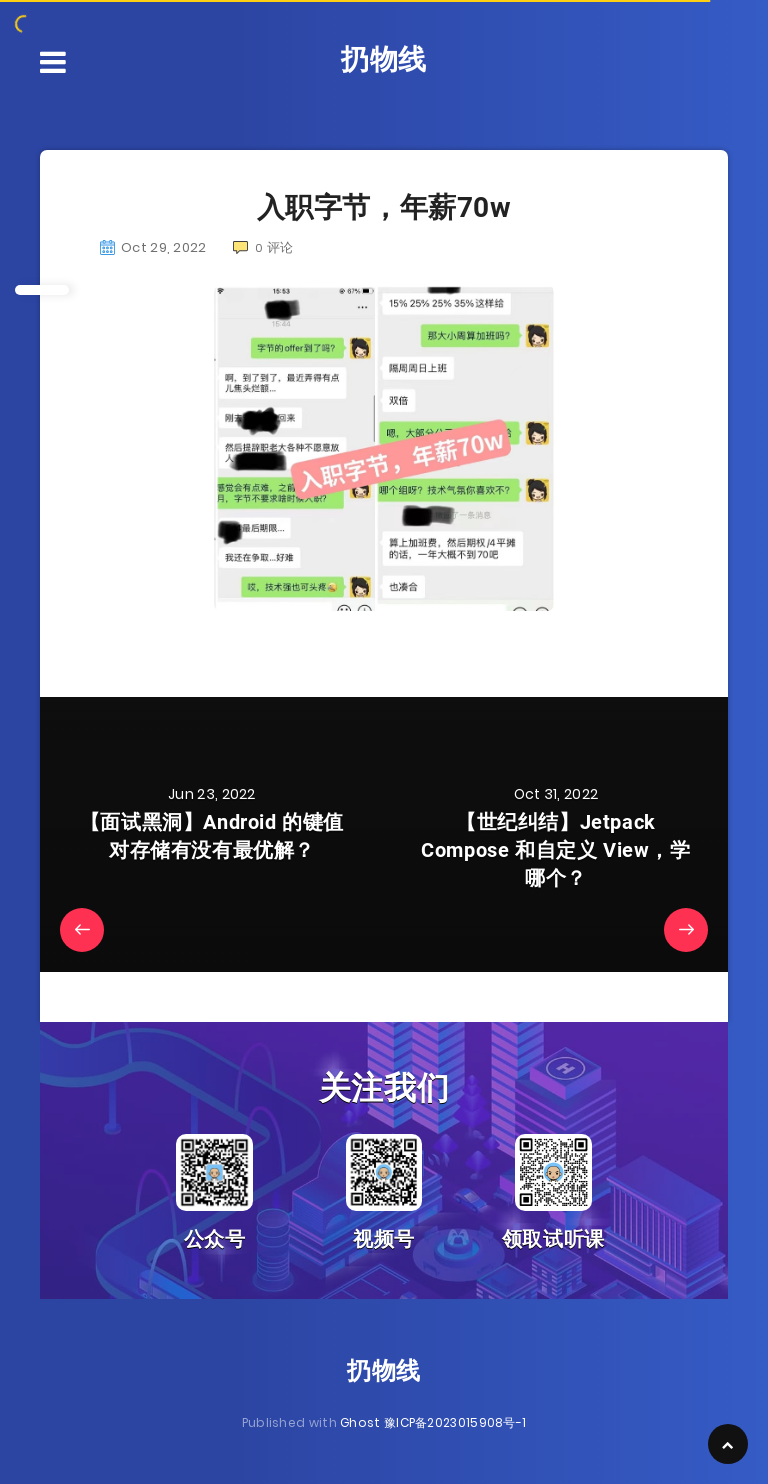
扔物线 (384, 59)
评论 (263, 247)
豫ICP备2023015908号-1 (455, 1422)
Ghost (360, 1422)
